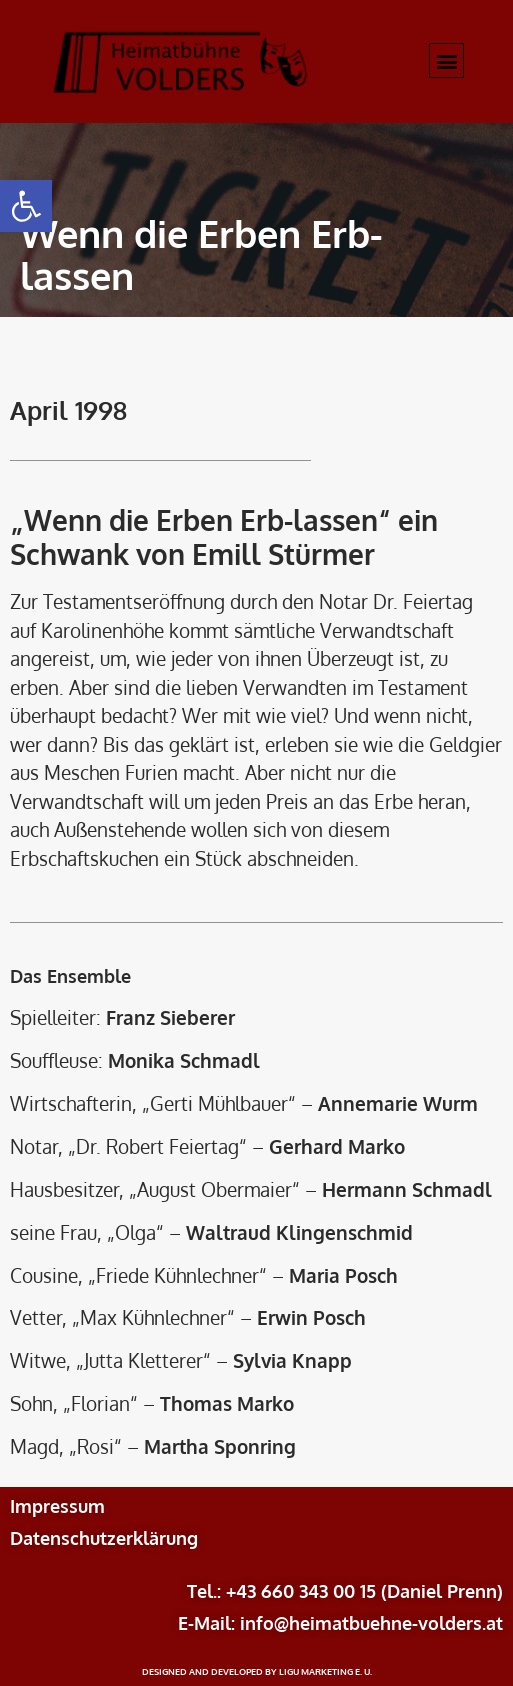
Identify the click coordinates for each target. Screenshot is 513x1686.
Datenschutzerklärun (98, 1538)
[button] (26, 206)
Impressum (57, 1506)
